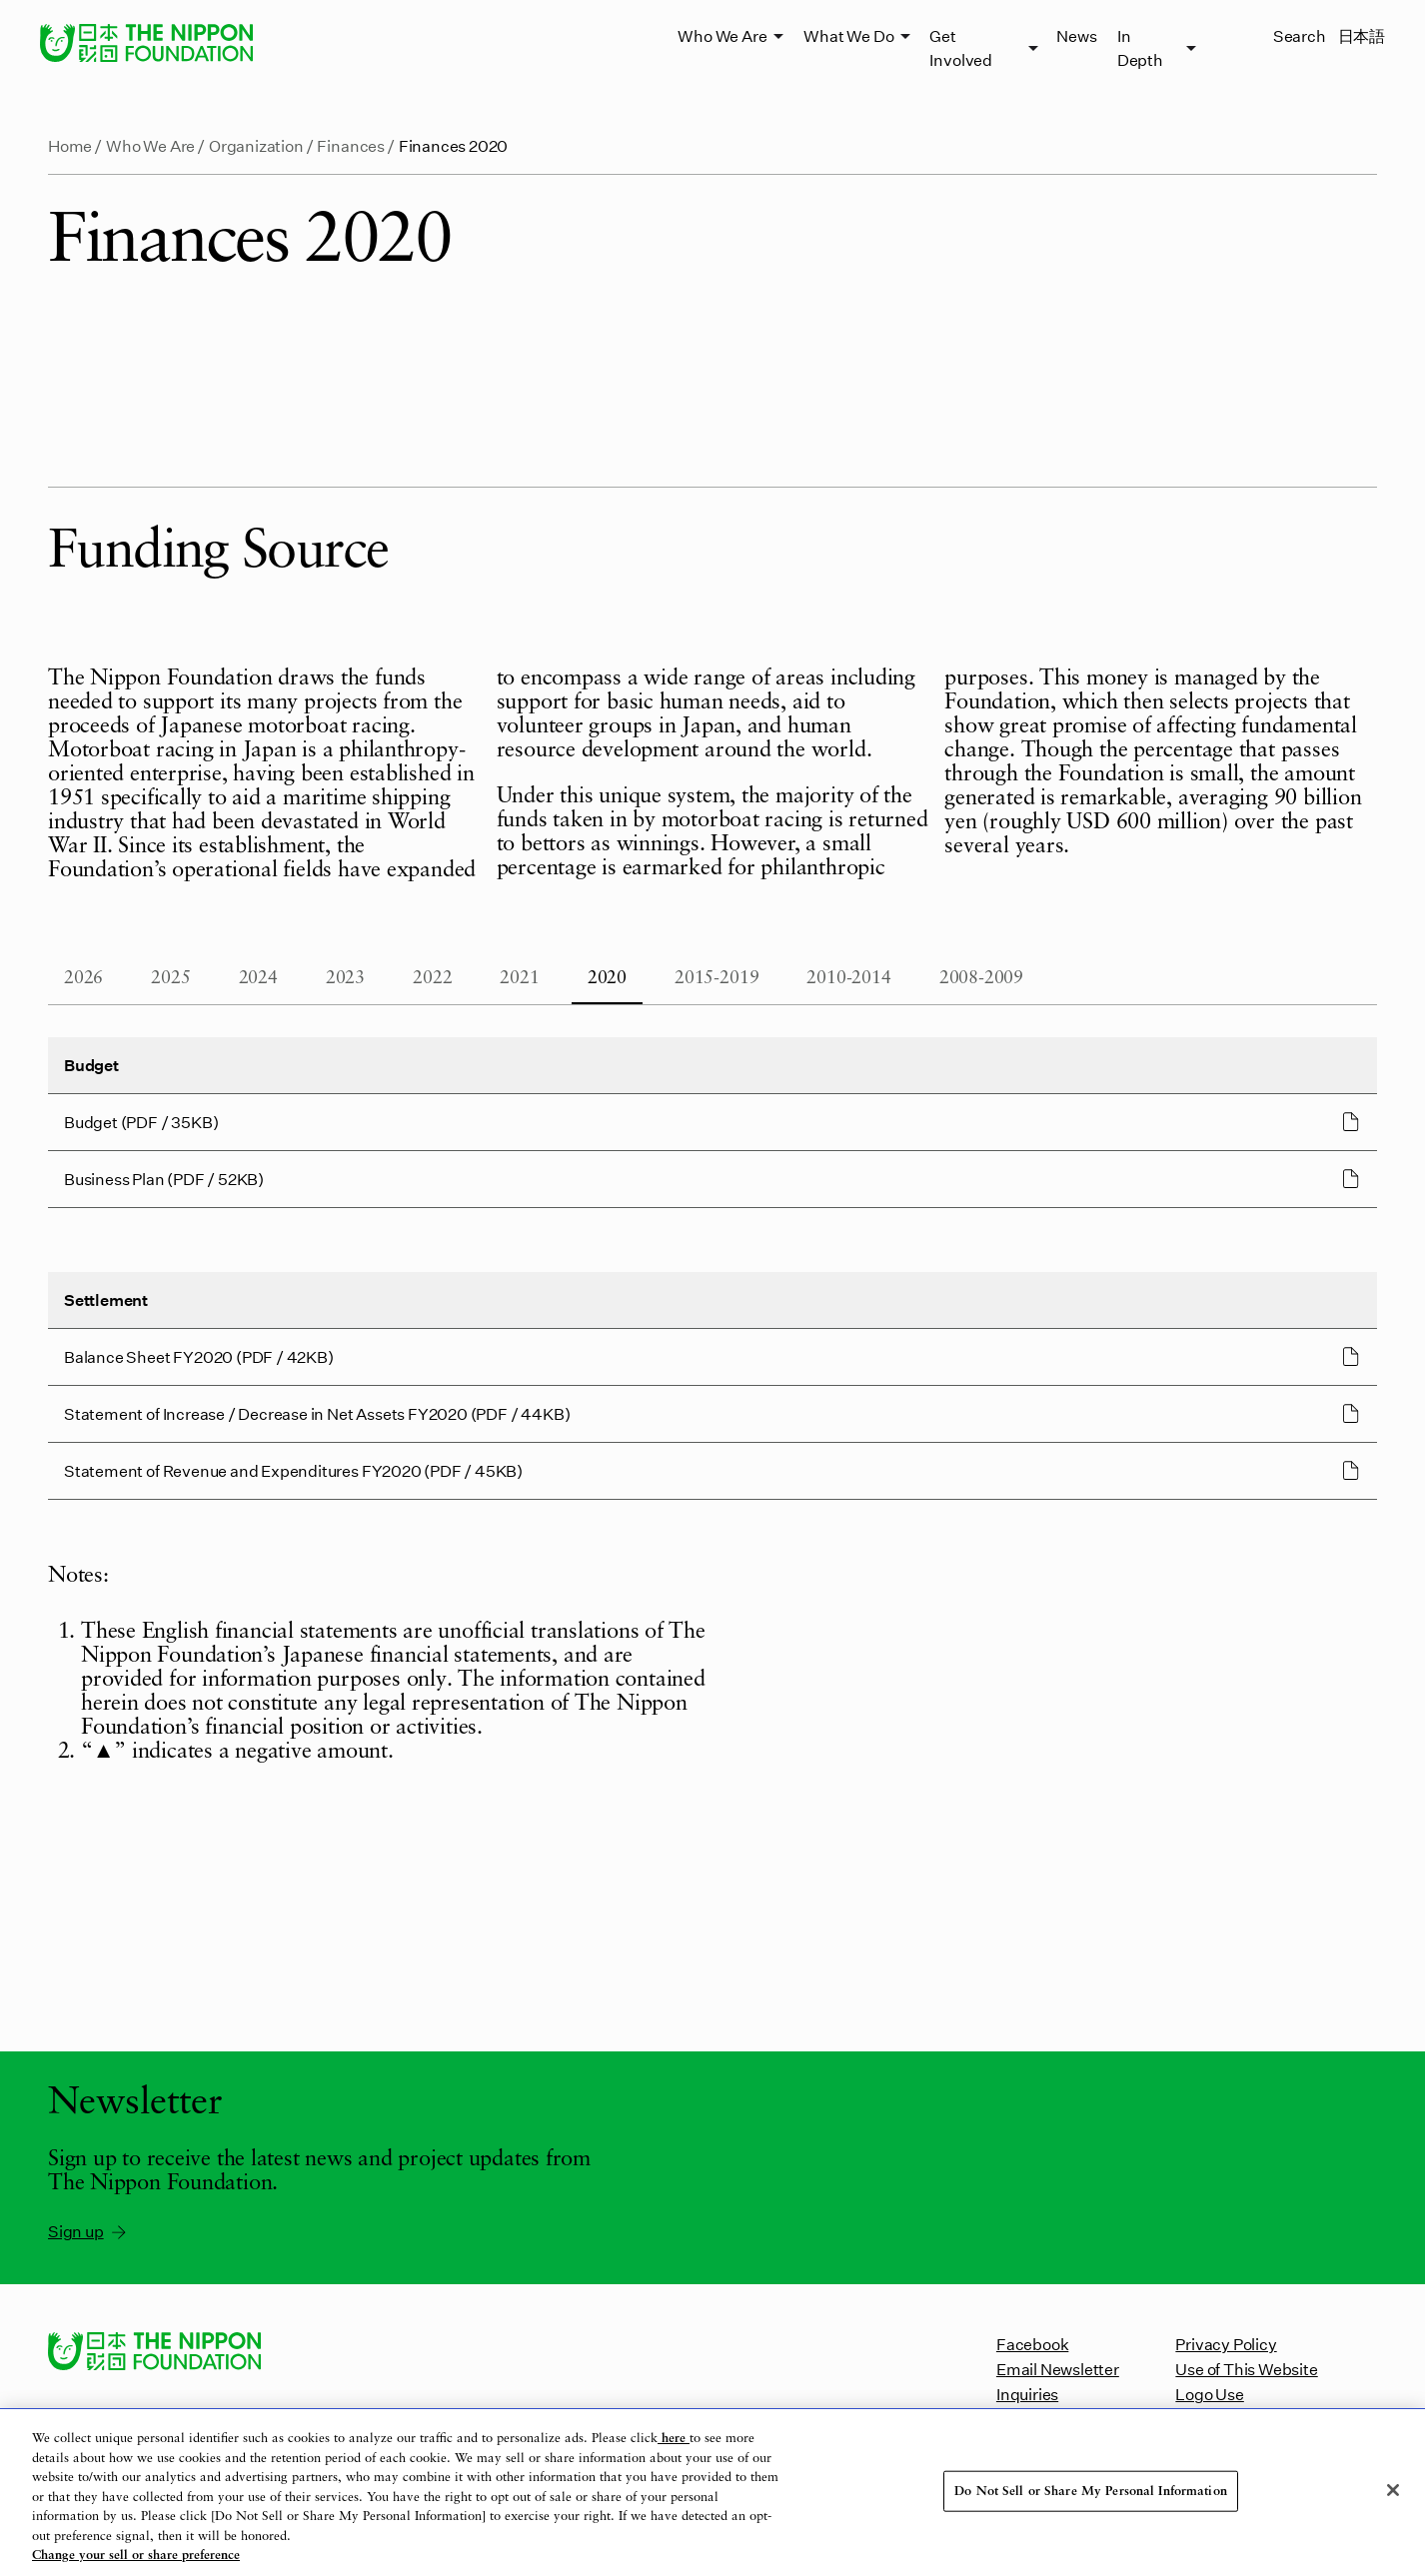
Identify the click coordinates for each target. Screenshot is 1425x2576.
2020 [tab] (607, 978)
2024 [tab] (258, 978)
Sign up (88, 2231)
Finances (350, 145)
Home (70, 145)
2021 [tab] (519, 978)
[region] (712, 2492)
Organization (256, 145)
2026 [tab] (83, 978)
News (1076, 35)
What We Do (848, 35)
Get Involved (960, 47)
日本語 (1361, 35)
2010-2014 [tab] (848, 978)
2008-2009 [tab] (981, 978)
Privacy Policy (1225, 2343)
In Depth (1140, 47)
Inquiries (1027, 2393)
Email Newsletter (1057, 2368)
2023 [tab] (345, 978)
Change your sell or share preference (136, 2555)
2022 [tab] (432, 978)
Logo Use (1209, 2393)
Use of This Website (1246, 2368)
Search (1299, 35)
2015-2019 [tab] (716, 978)
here (674, 2438)
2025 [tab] (170, 978)
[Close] (1393, 2490)
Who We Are (722, 35)
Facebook (1032, 2343)
